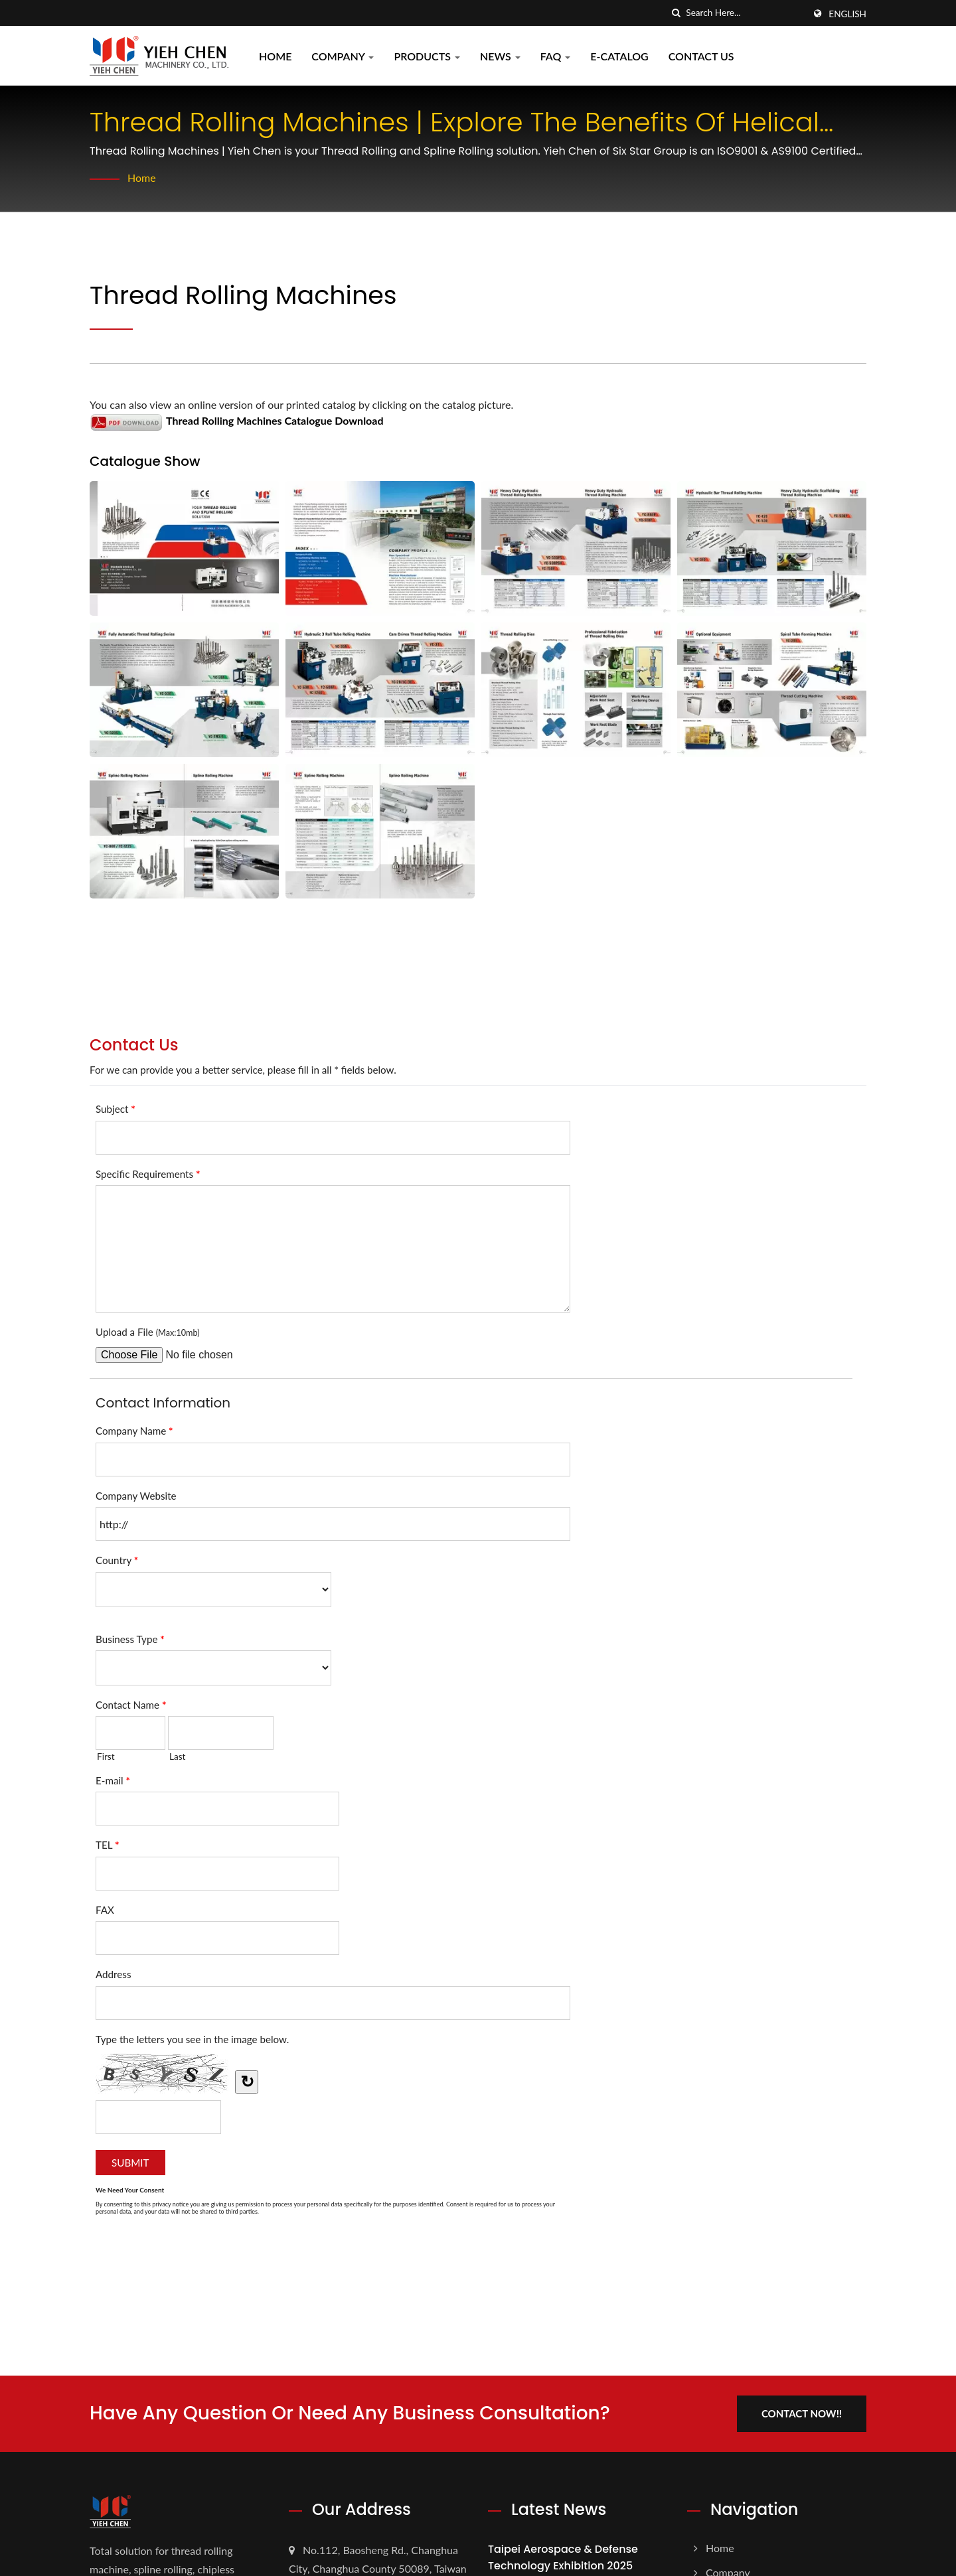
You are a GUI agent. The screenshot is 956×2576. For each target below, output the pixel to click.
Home (275, 56)
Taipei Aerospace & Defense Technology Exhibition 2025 (563, 2557)
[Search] (745, 13)
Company (342, 56)
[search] (676, 13)
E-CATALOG (619, 56)
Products (427, 56)
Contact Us (701, 56)
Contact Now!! (801, 2413)
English (847, 14)
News (500, 56)
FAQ (555, 56)
